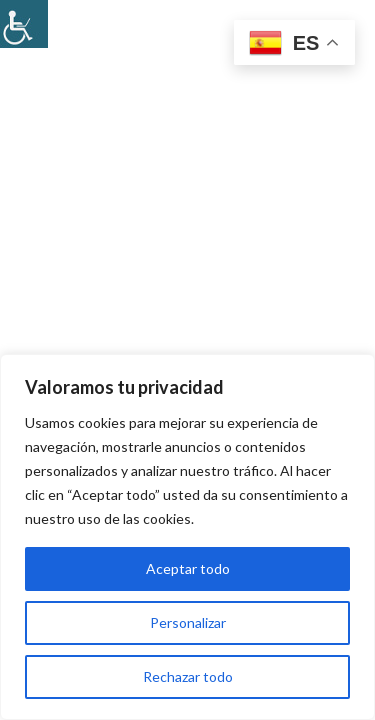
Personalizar (188, 622)
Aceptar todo (188, 568)
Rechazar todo (188, 676)
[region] (187, 537)
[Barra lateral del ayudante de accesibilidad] (24, 24)
